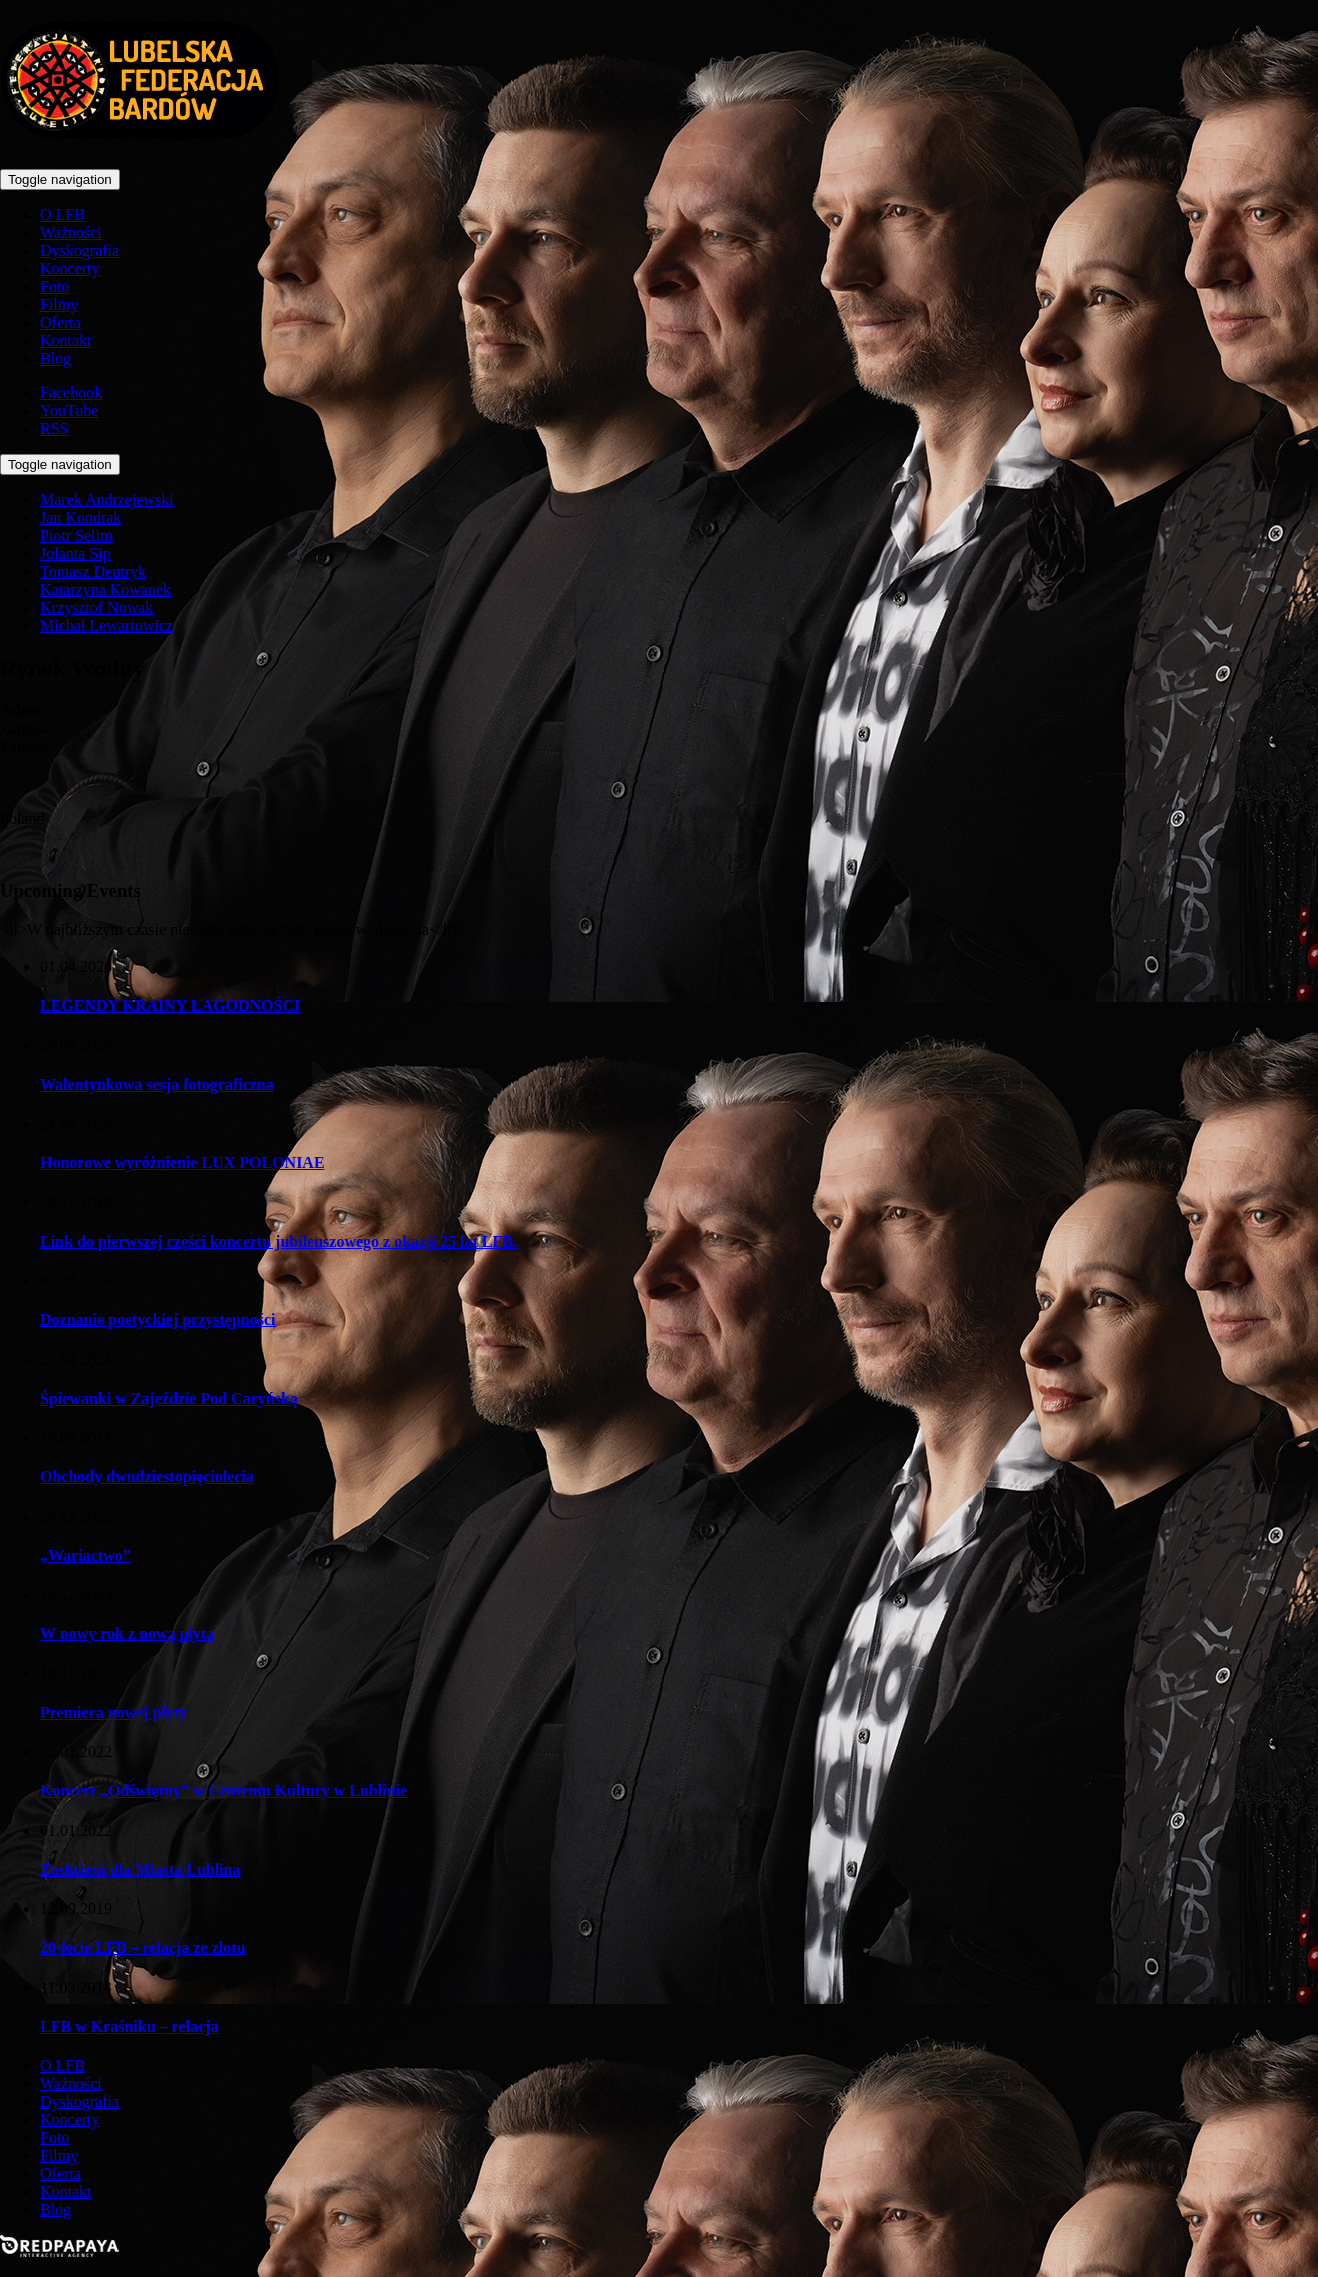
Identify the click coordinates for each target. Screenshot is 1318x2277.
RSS (54, 428)
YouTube (69, 410)
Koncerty (70, 268)
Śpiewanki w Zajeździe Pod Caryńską (169, 1398)
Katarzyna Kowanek (105, 589)
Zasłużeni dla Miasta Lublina (140, 1869)
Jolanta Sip (75, 553)
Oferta (60, 322)
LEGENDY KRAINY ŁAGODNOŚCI (170, 1005)
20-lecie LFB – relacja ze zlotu (142, 1947)
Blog (55, 358)
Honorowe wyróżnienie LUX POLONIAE (182, 1162)
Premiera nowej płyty (113, 1712)
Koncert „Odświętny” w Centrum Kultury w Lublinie (223, 1790)
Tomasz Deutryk (93, 571)
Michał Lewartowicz (106, 625)
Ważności (71, 232)
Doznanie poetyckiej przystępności (158, 1319)
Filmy (59, 304)
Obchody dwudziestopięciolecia (147, 1476)
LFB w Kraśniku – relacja (129, 2026)
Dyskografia (79, 250)
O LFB (62, 214)
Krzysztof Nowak (96, 607)
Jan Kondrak (80, 517)
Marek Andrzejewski (107, 499)
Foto (54, 286)
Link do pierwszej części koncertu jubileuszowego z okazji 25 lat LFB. (278, 1241)
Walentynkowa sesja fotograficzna (157, 1084)
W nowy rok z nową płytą (127, 1633)
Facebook (71, 392)
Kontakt (66, 340)
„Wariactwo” (85, 1555)
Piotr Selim (76, 535)
